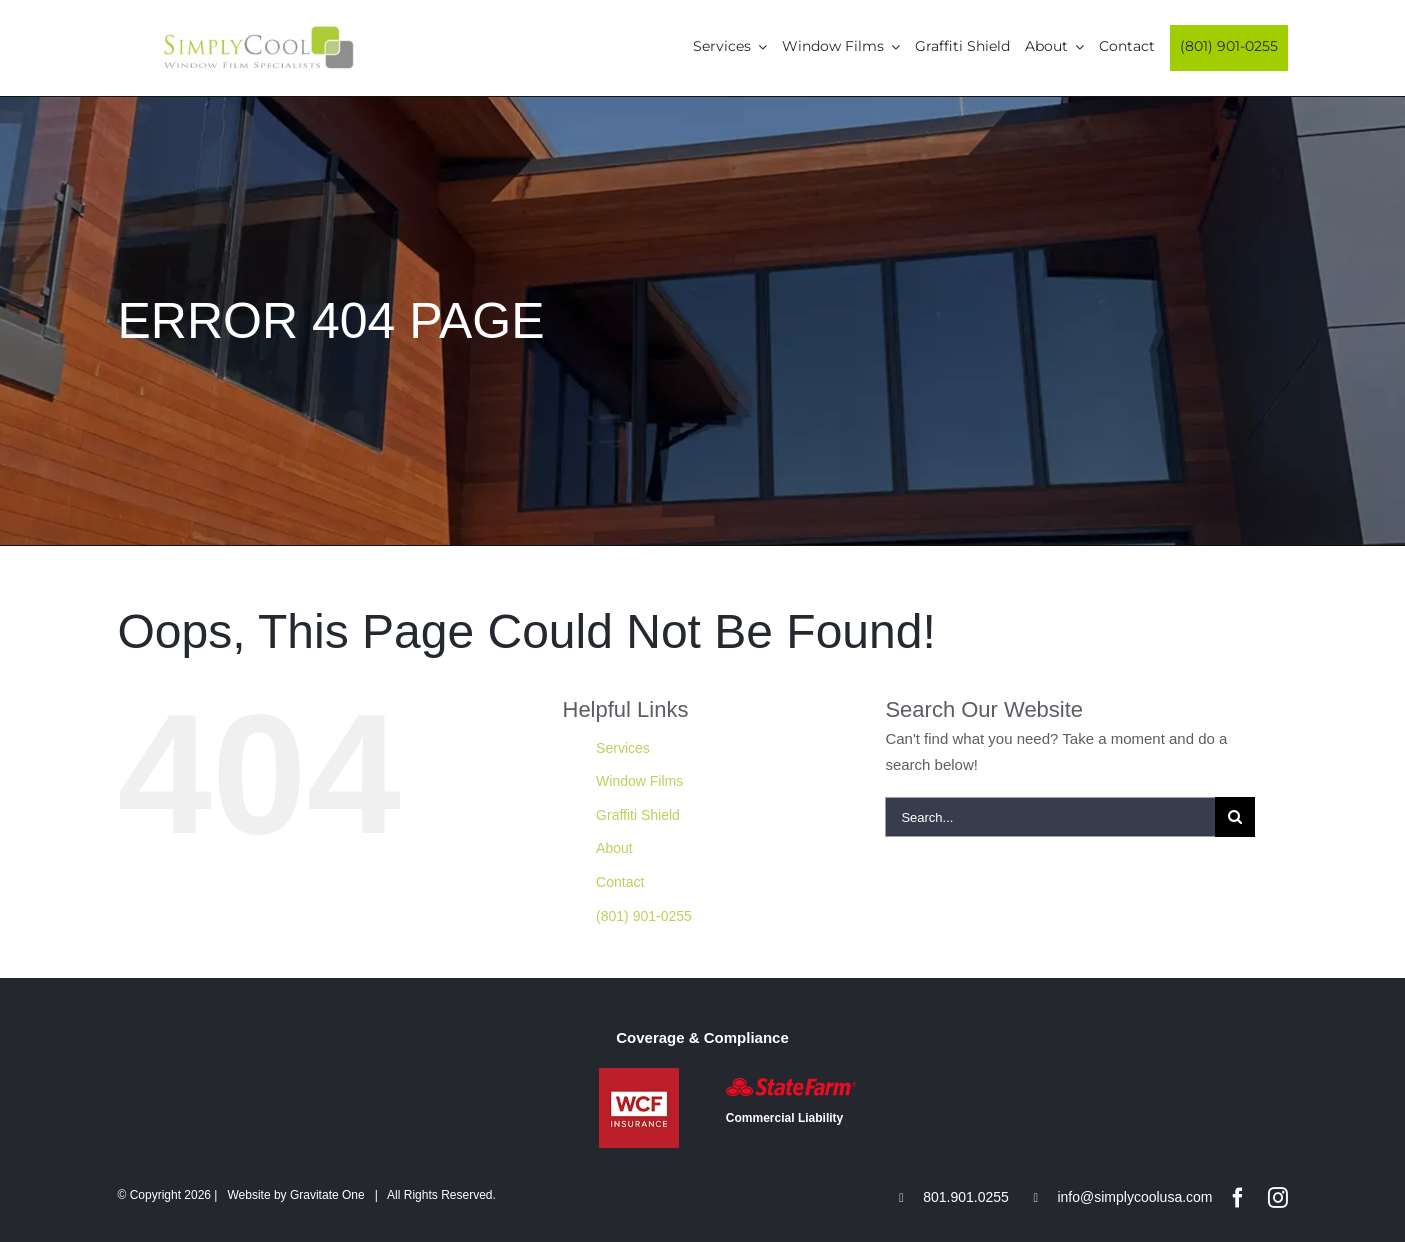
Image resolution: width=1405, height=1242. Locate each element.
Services (623, 748)
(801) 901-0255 (644, 916)
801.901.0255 (966, 1197)
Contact (620, 882)
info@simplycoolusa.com (1134, 1197)
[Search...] (1050, 817)
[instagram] (1278, 1198)
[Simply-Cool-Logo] (259, 28)
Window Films (639, 781)
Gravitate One (327, 1195)
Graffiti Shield (638, 815)
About (614, 848)
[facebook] (1238, 1198)
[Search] (1235, 817)
